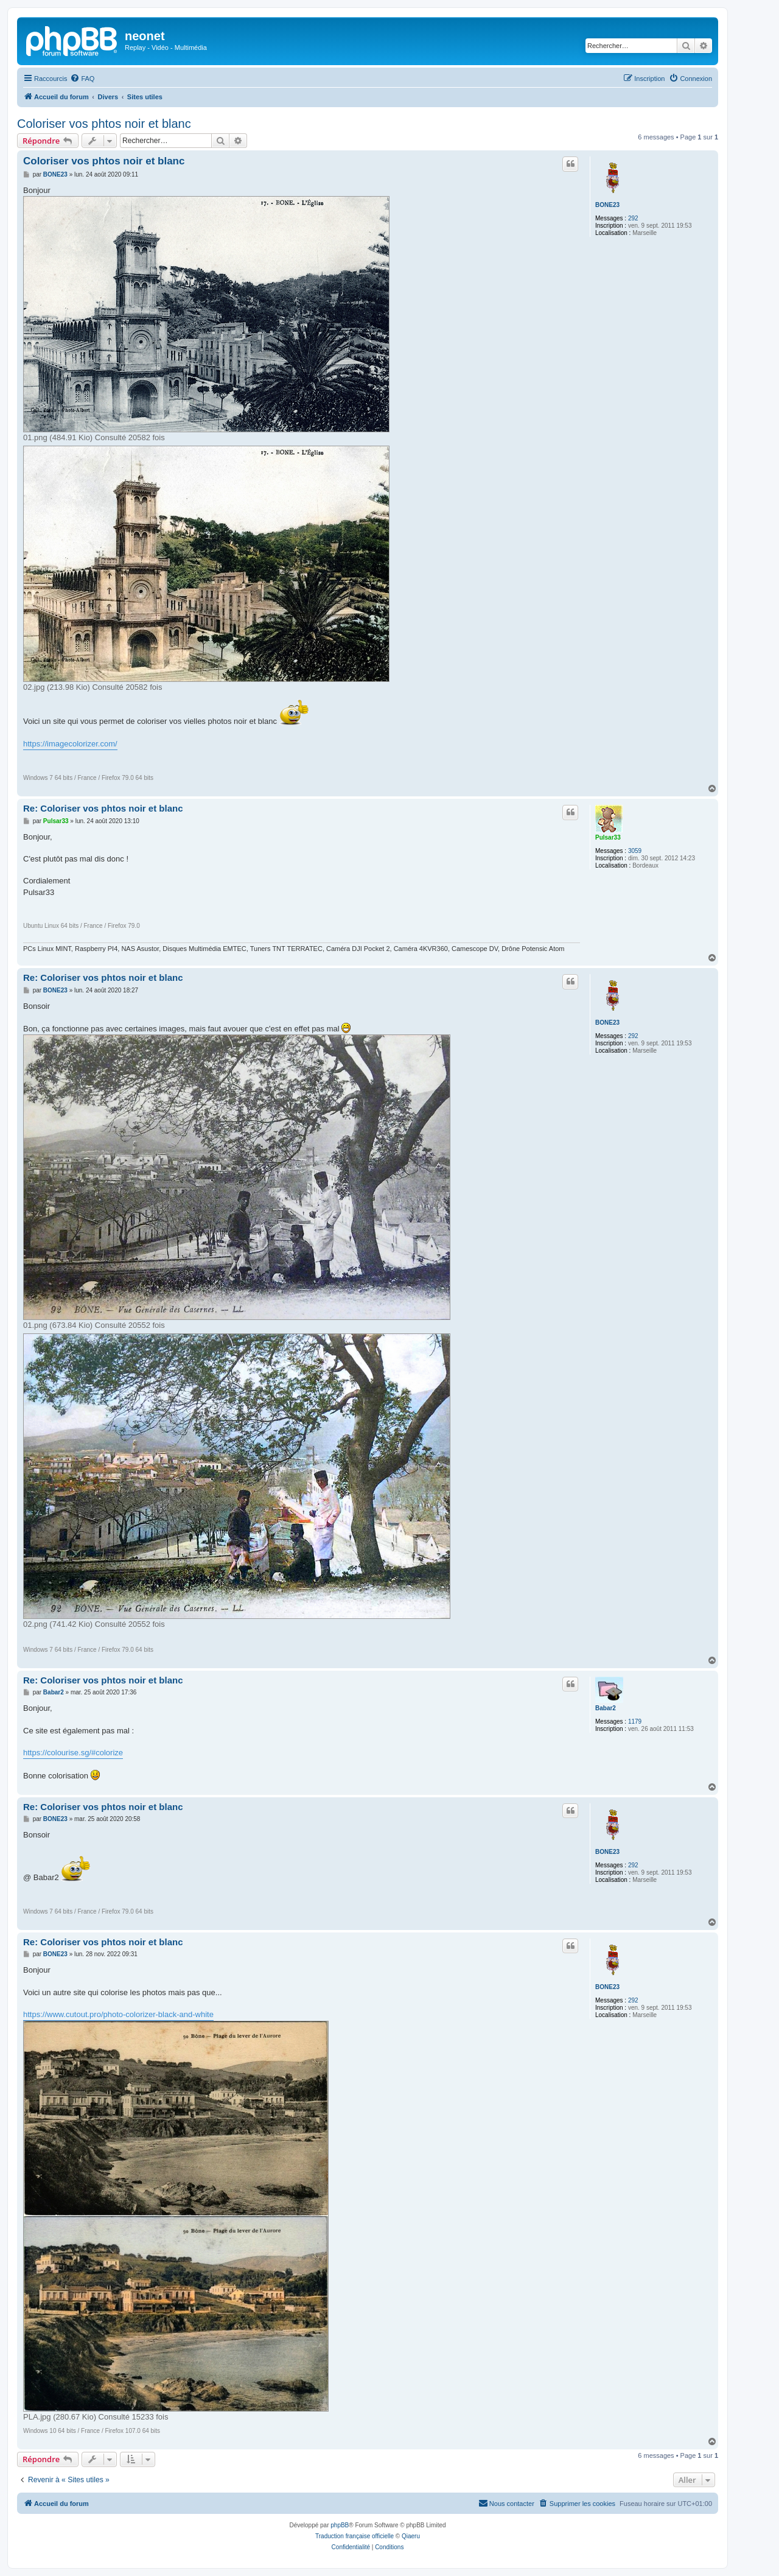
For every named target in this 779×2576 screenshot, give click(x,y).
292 (633, 218)
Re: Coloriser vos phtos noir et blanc (103, 808)
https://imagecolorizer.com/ (70, 743)
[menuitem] (82, 78)
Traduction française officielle (354, 2536)
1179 (634, 1721)
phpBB (339, 2525)
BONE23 (607, 205)
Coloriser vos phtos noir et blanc (104, 123)
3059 (634, 851)
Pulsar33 (608, 837)
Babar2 (605, 1708)
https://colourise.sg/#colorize (73, 1752)
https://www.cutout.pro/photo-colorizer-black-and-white (118, 2014)
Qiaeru (411, 2536)
